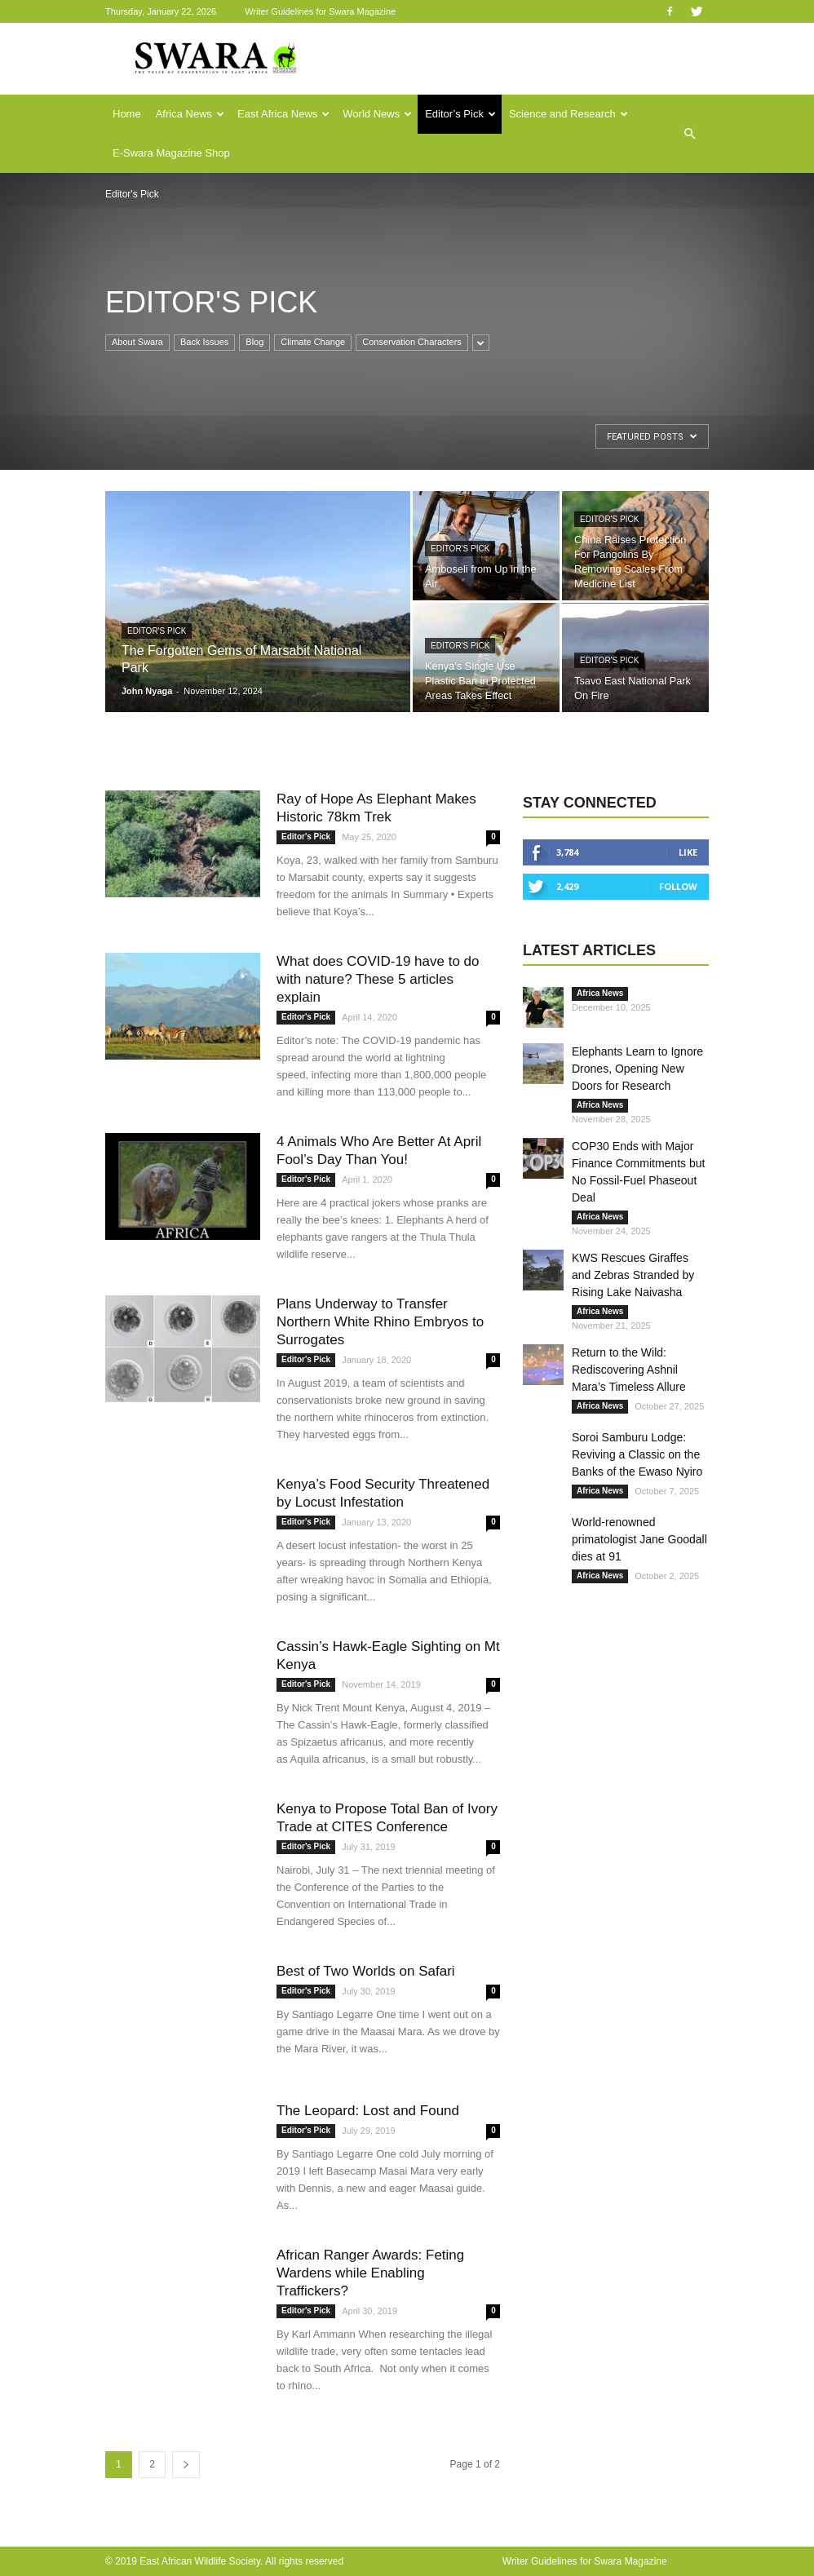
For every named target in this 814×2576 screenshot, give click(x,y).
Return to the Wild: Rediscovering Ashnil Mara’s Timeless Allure (629, 1369)
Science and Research (568, 114)
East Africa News (283, 114)
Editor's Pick (156, 630)
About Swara (137, 342)
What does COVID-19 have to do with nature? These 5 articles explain (378, 979)
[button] (689, 133)
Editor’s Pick (460, 114)
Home (127, 114)
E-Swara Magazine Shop (171, 153)
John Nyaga (147, 691)
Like (688, 852)
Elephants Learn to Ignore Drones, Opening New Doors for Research (637, 1068)
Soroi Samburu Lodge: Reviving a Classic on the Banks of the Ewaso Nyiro (637, 1454)
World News (377, 114)
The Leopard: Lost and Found (367, 2110)
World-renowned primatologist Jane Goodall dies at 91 (639, 1539)
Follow (678, 886)
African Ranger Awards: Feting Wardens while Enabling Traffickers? (370, 2273)
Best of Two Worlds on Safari (365, 1971)
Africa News (190, 114)
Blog (254, 342)
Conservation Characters (412, 342)
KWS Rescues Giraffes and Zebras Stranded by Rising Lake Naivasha (633, 1275)
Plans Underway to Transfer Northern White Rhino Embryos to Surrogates (380, 1322)
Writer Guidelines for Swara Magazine (321, 11)
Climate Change (313, 342)
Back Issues (204, 342)
